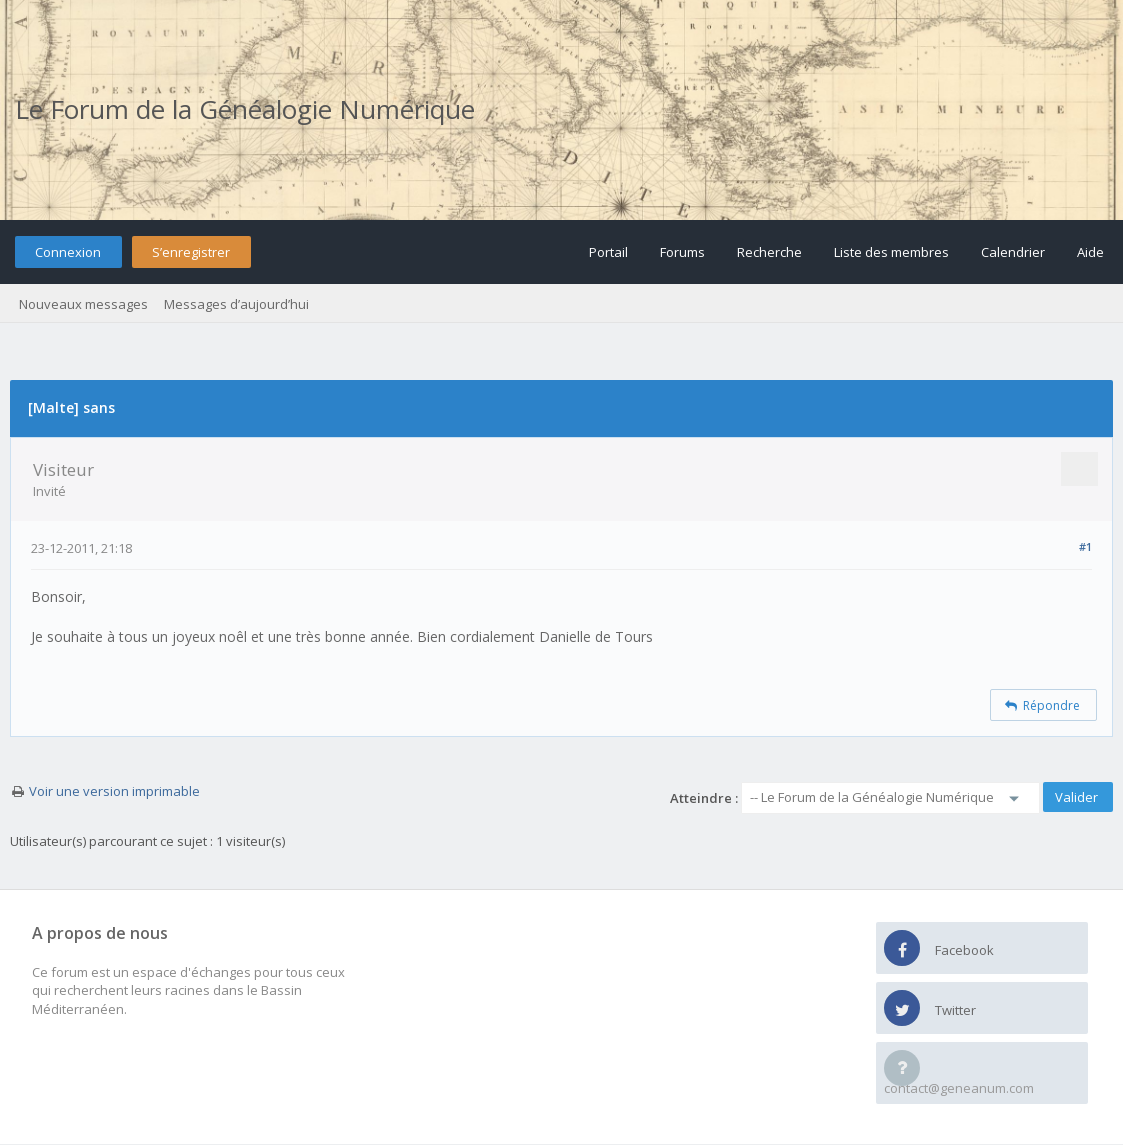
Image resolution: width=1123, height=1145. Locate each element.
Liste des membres (891, 252)
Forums (682, 252)
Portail (608, 252)
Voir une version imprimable (114, 791)
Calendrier (1013, 252)
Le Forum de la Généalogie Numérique (245, 109)
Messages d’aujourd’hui (236, 304)
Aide (1090, 252)
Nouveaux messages (83, 304)
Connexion (68, 252)
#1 (1085, 546)
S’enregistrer (191, 252)
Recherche (769, 252)
